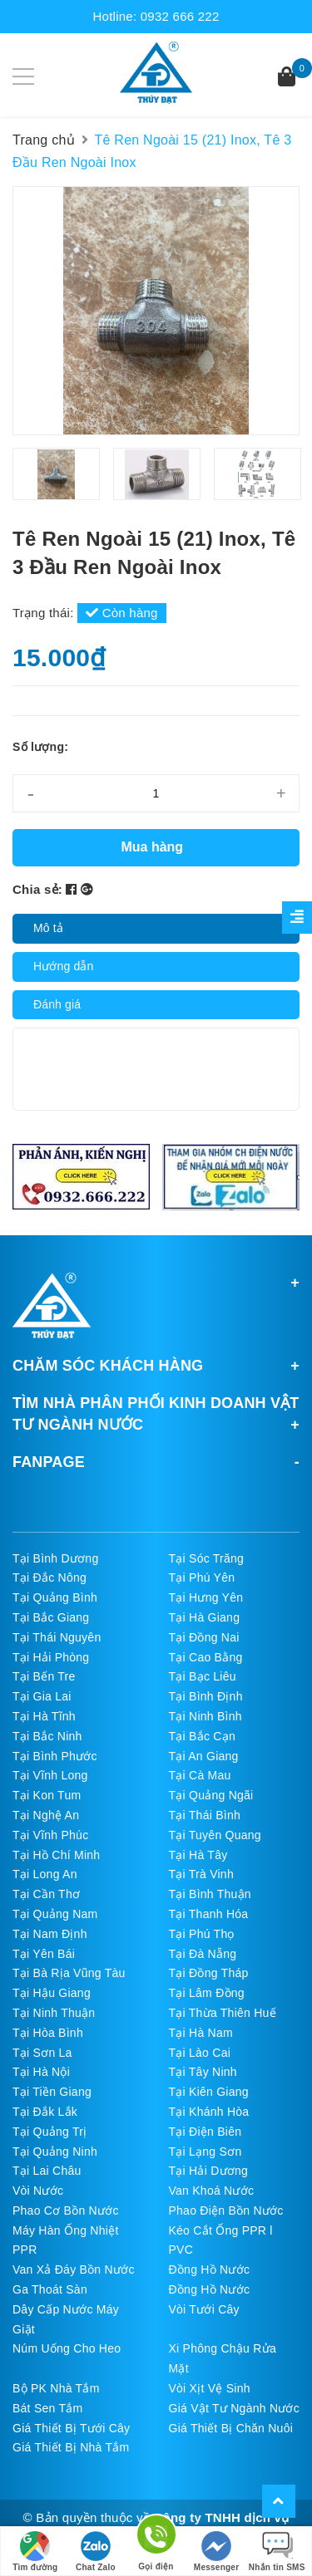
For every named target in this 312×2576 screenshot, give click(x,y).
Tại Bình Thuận (210, 1894)
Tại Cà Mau (200, 1775)
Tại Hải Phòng (50, 1657)
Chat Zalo (96, 2551)
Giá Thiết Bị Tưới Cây (71, 2428)
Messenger (217, 2551)
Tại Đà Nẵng (203, 1953)
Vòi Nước (37, 2190)
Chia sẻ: (37, 889)
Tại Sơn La (42, 2052)
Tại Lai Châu (47, 2170)
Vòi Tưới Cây (204, 2309)
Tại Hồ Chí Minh (56, 1855)
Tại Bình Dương (55, 1558)
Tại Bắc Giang (50, 1617)
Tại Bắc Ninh (47, 1736)
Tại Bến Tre (44, 1676)
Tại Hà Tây (198, 1855)
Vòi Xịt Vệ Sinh (209, 2388)
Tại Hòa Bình (47, 2032)
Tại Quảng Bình (54, 1597)
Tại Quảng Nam (55, 1914)
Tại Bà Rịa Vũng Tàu (69, 1973)
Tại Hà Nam (201, 2032)
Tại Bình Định (206, 1696)
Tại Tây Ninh (203, 2071)
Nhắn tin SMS (277, 2551)
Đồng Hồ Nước (209, 2269)
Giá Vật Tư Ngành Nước (234, 2408)
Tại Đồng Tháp (209, 1973)
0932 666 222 (180, 16)
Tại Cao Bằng (206, 1657)
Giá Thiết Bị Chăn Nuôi (231, 2428)
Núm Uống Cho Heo (66, 2348)
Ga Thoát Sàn (49, 2289)
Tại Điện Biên (205, 2131)
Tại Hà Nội (41, 2071)
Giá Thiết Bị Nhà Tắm (70, 2447)
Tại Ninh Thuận (53, 2012)
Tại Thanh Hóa (209, 1914)
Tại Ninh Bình (205, 1716)
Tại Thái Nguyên (56, 1637)
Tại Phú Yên (202, 1577)
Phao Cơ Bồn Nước (65, 2210)
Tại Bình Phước (54, 1756)
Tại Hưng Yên (206, 1597)
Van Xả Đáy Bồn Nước (73, 2269)
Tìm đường (34, 2551)
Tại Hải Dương (209, 2170)
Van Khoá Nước (212, 2190)
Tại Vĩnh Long (50, 1775)
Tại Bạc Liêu (202, 1676)
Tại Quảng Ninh (54, 2151)
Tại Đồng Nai (204, 1637)
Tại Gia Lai (42, 1696)
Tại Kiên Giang (209, 2091)
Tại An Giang (204, 1756)
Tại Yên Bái (43, 1953)
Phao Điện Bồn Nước (226, 2210)
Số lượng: (40, 746)
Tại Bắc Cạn (202, 1736)
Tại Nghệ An (45, 1815)
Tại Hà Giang (204, 1617)
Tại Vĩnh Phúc (50, 1835)
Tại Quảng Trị (49, 2131)
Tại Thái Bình (204, 1815)
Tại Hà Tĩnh (44, 1716)
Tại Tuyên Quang (215, 1835)
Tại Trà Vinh (201, 1874)
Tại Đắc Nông (49, 1577)
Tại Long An (44, 1874)
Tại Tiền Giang (52, 2091)
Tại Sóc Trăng (207, 1558)
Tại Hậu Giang (51, 1992)
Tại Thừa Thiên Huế (222, 2012)
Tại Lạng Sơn (205, 2151)
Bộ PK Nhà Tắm (56, 2388)
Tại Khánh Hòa (209, 2111)
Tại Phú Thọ (202, 1934)
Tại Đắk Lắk (44, 2111)
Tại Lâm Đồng (207, 1992)
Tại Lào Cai (200, 2052)
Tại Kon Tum (46, 1795)
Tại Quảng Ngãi (211, 1795)
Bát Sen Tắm (47, 2408)
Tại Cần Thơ (46, 1894)
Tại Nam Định (49, 1934)
